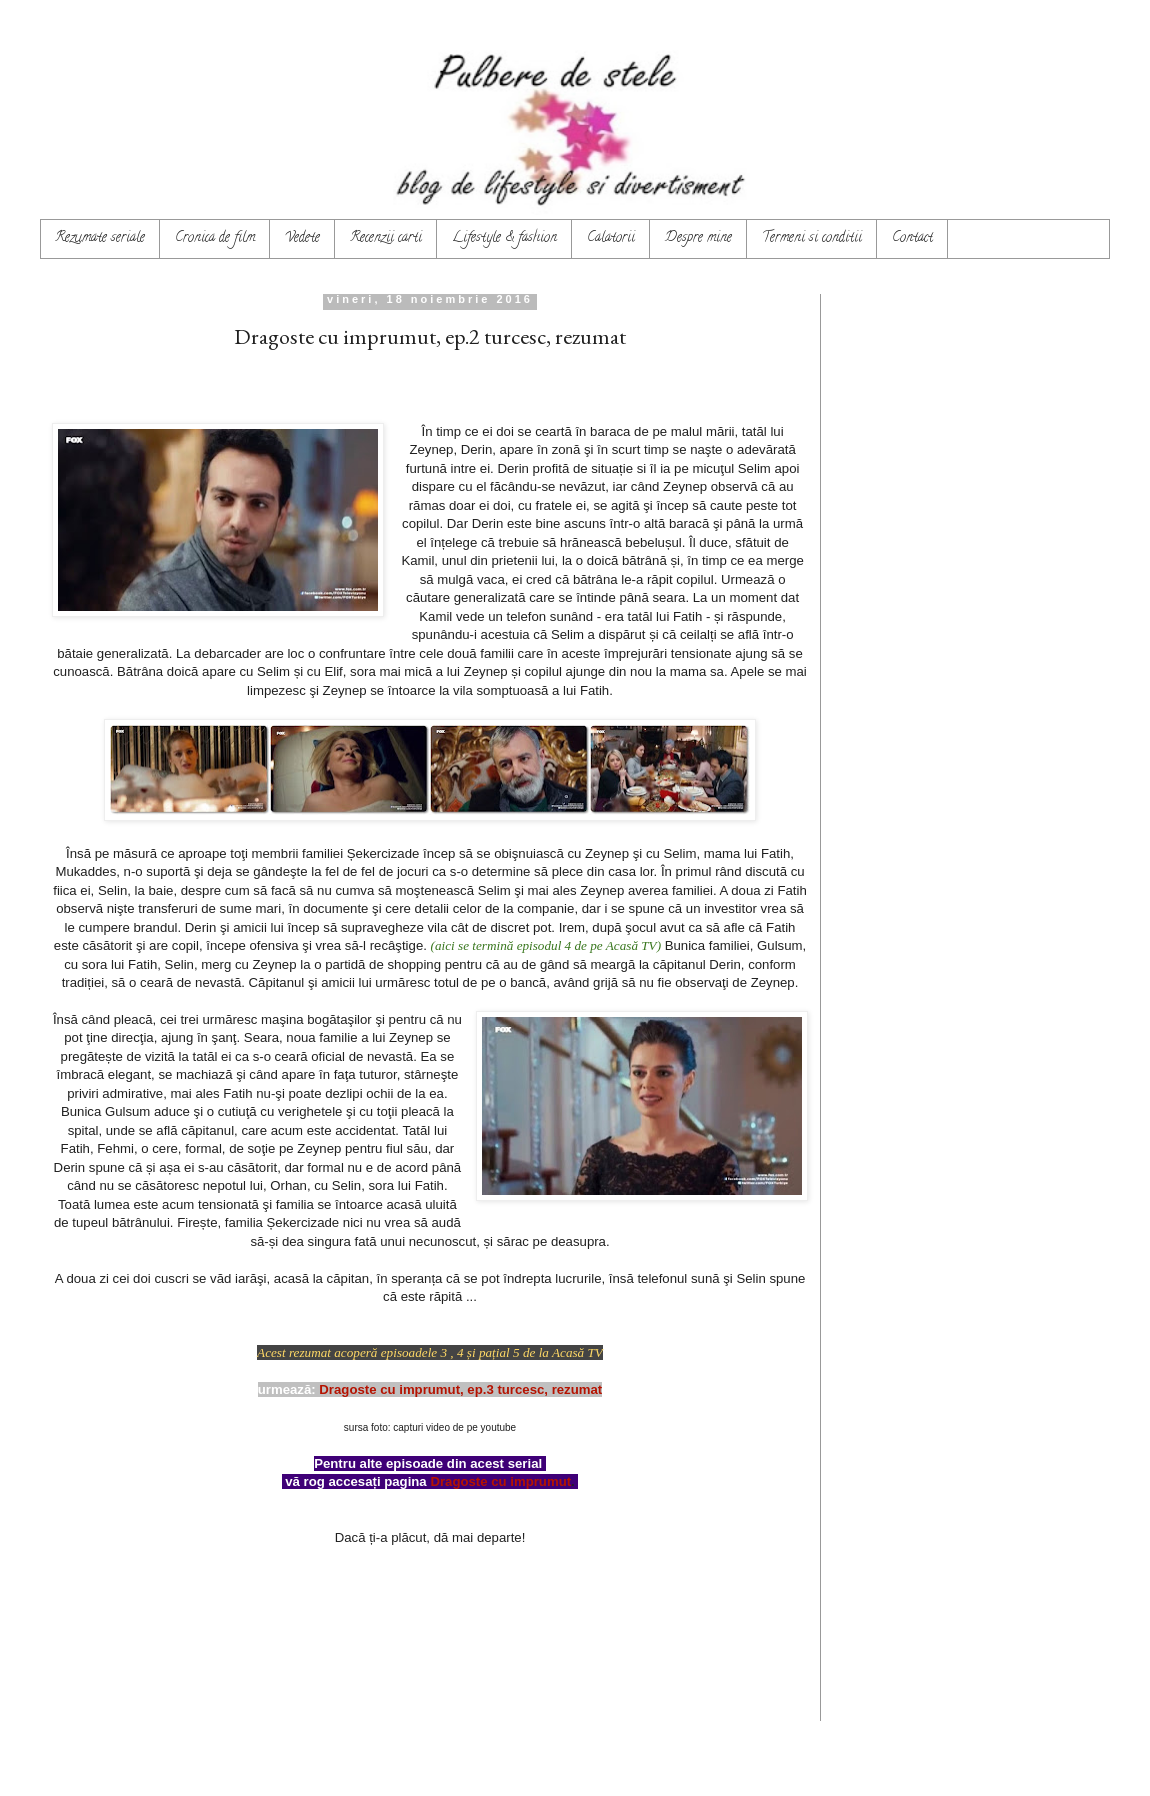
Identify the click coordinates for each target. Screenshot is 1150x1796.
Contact (912, 238)
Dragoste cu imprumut (500, 1481)
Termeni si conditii (812, 238)
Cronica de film (215, 238)
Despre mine (698, 238)
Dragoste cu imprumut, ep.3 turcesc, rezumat (460, 1389)
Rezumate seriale (100, 238)
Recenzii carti (386, 238)
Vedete (302, 238)
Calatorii (611, 238)
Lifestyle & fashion (504, 238)
